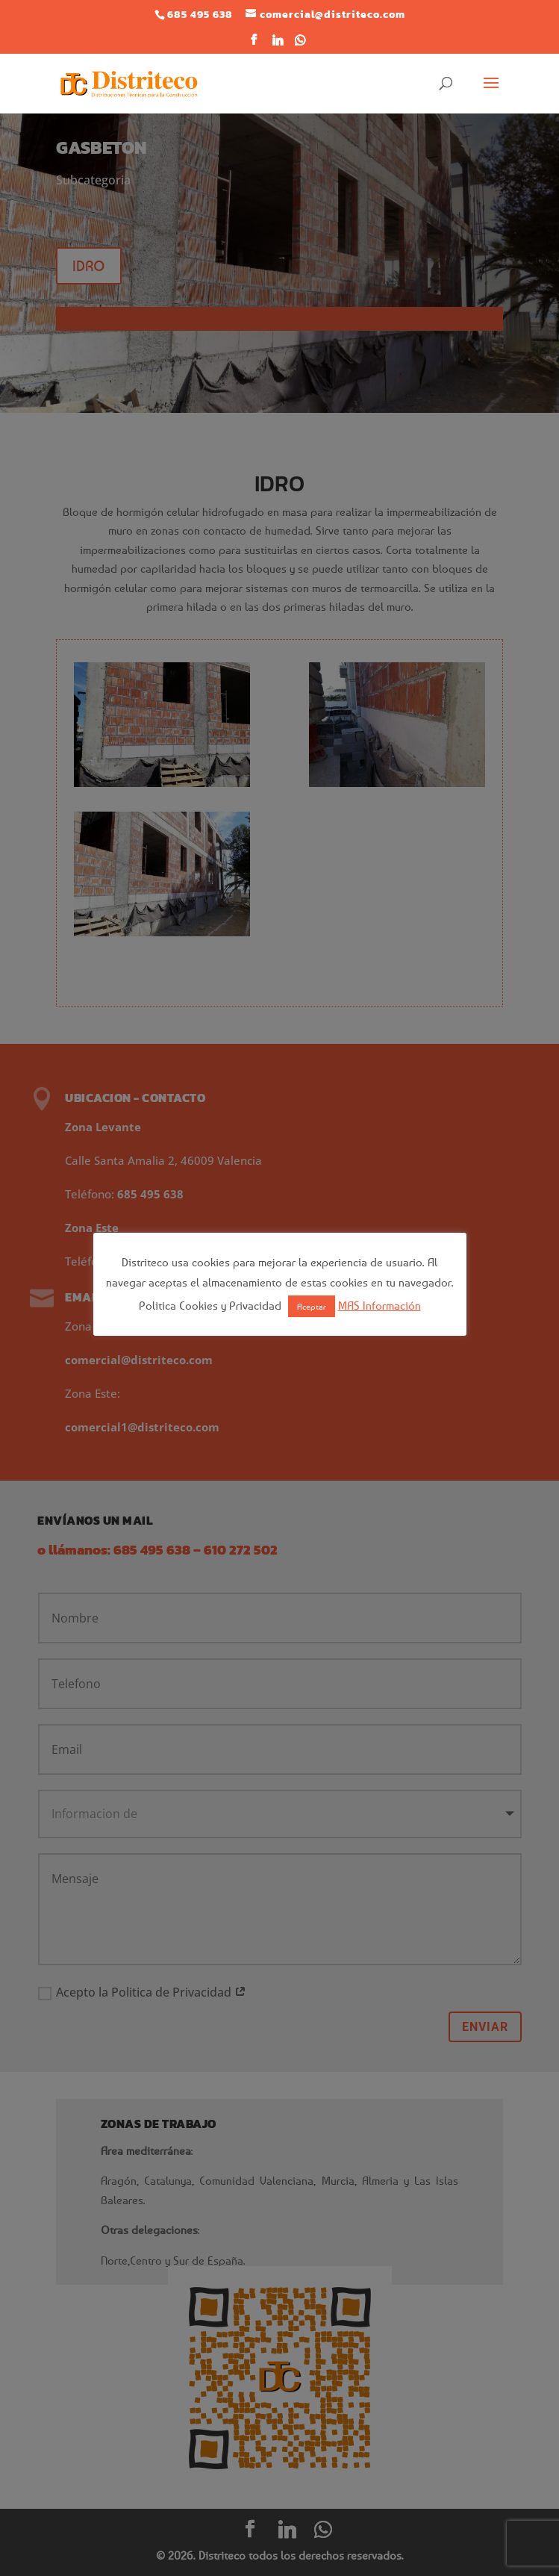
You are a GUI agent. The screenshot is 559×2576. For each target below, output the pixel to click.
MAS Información (379, 1305)
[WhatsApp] (300, 44)
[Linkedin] (278, 44)
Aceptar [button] (311, 1306)
